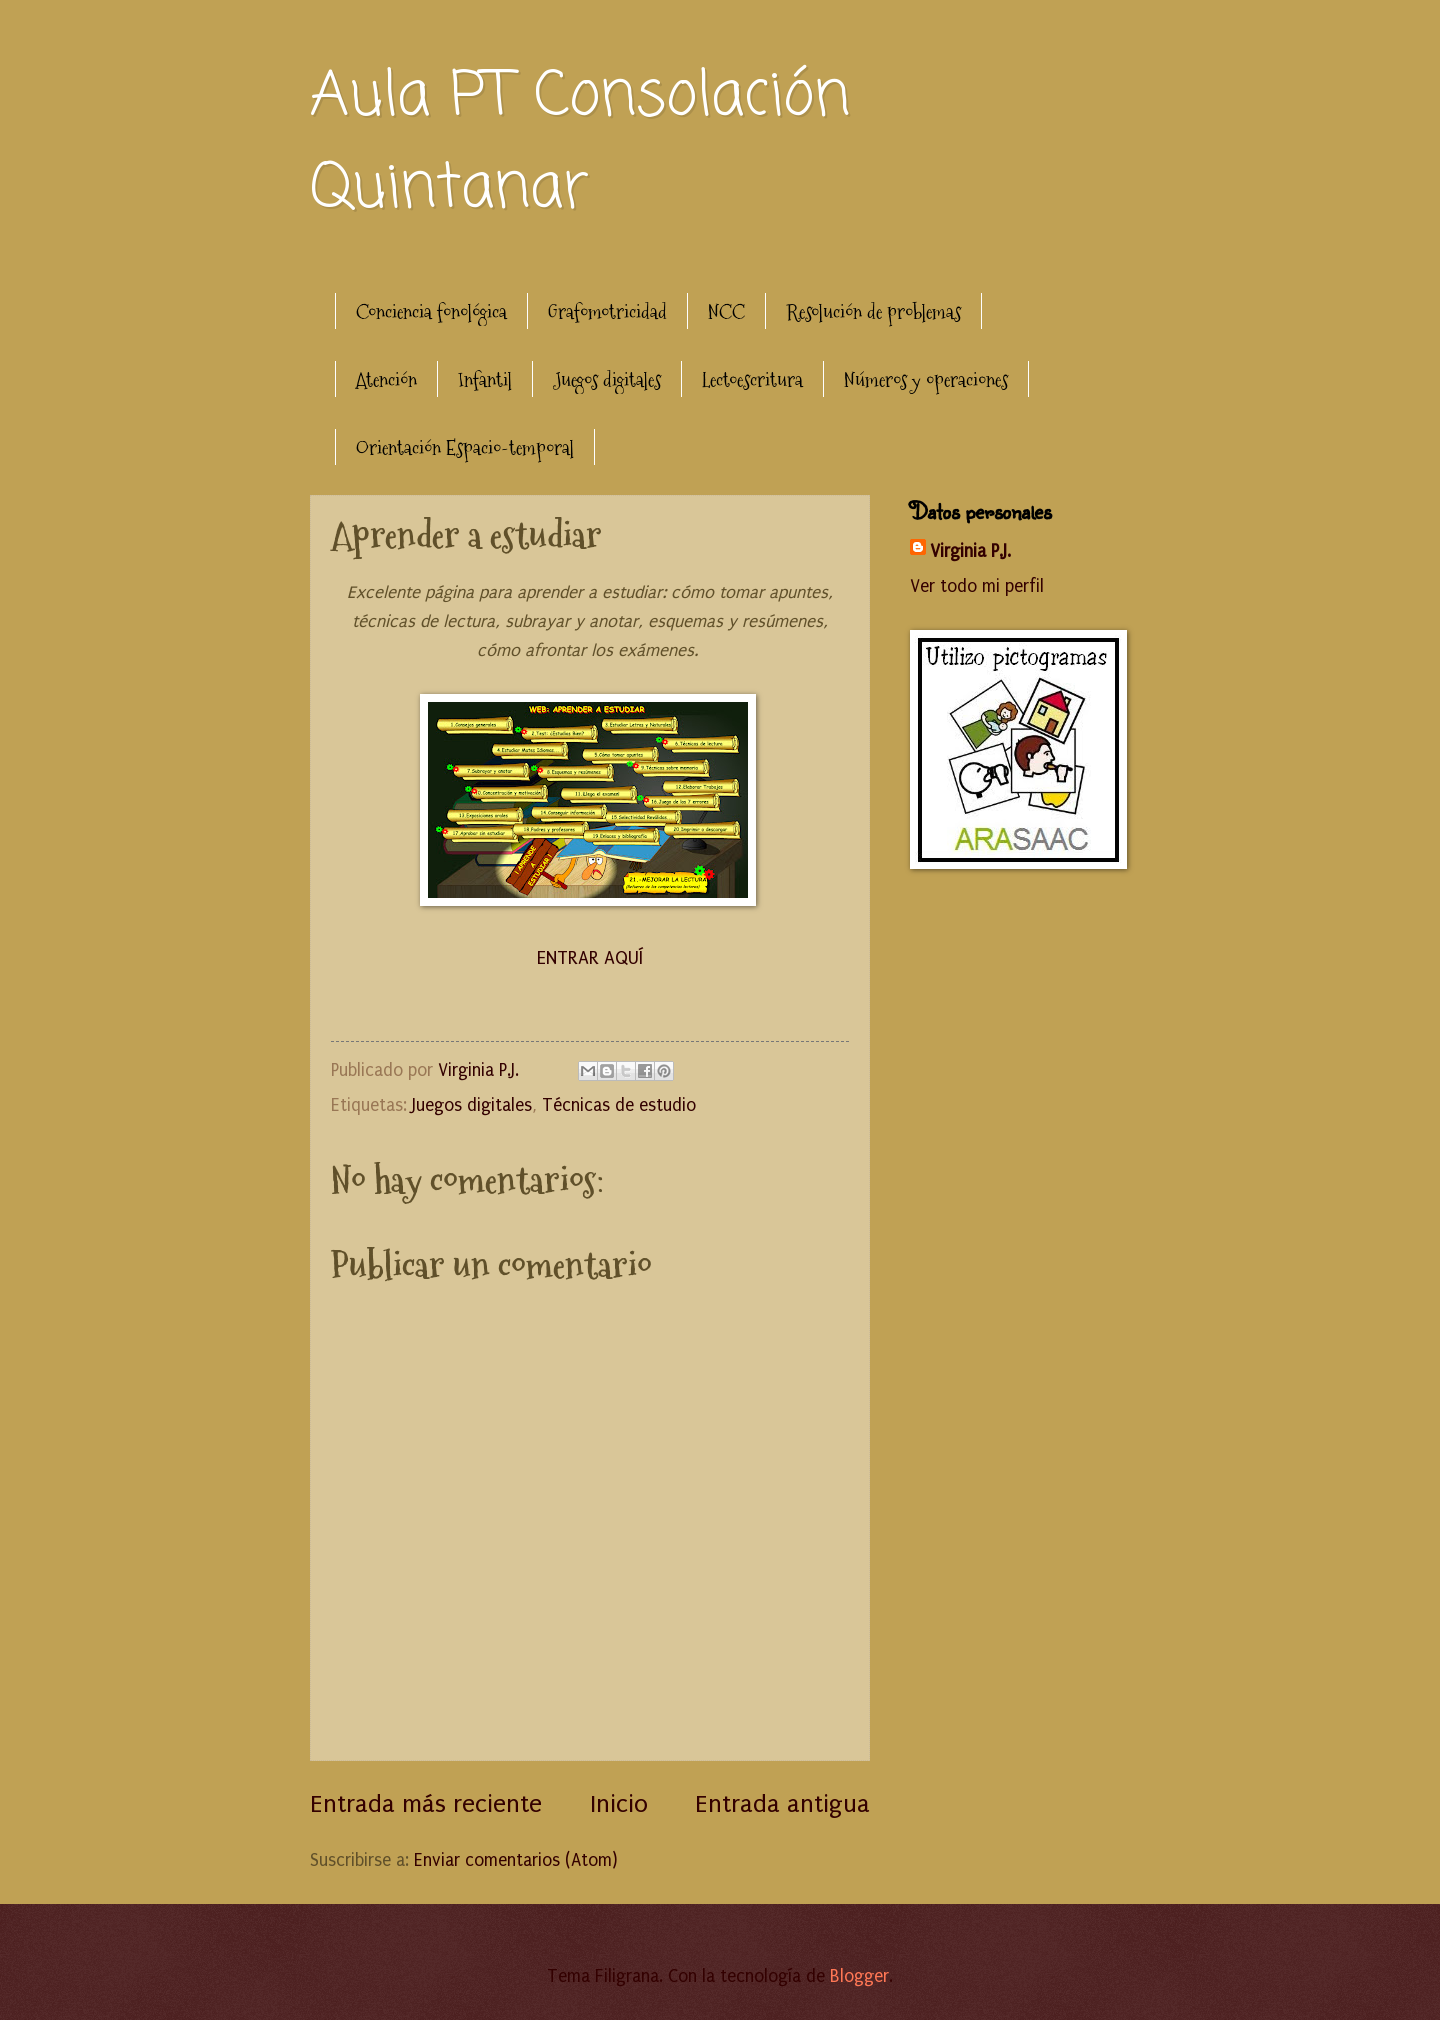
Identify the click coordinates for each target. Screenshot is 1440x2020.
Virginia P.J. (970, 551)
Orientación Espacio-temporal (465, 448)
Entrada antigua (782, 1804)
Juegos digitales (607, 380)
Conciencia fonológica (431, 312)
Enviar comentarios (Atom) (515, 1860)
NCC (726, 312)
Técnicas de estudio (619, 1105)
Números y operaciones (926, 380)
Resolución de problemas (873, 312)
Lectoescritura (752, 380)
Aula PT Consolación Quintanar (580, 143)
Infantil (485, 380)
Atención (386, 380)
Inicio (619, 1804)
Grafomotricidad (607, 312)
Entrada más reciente (426, 1804)
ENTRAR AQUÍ (590, 958)
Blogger (859, 1976)
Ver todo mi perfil (977, 586)
